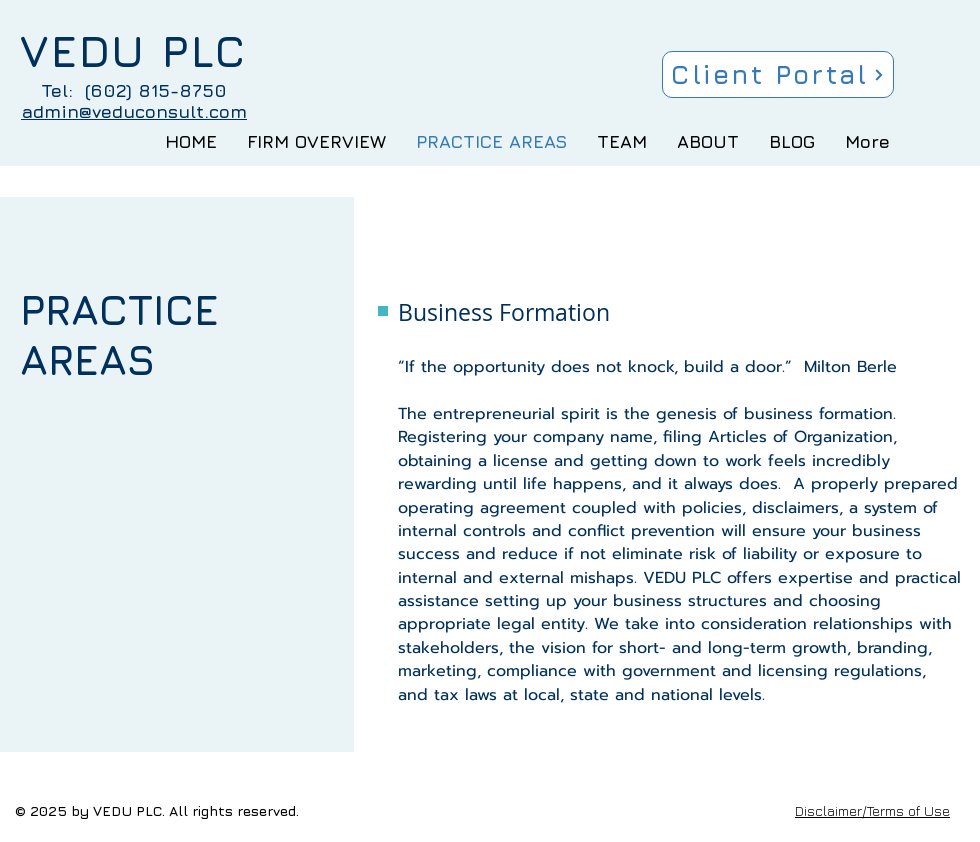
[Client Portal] (778, 74)
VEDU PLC (133, 51)
